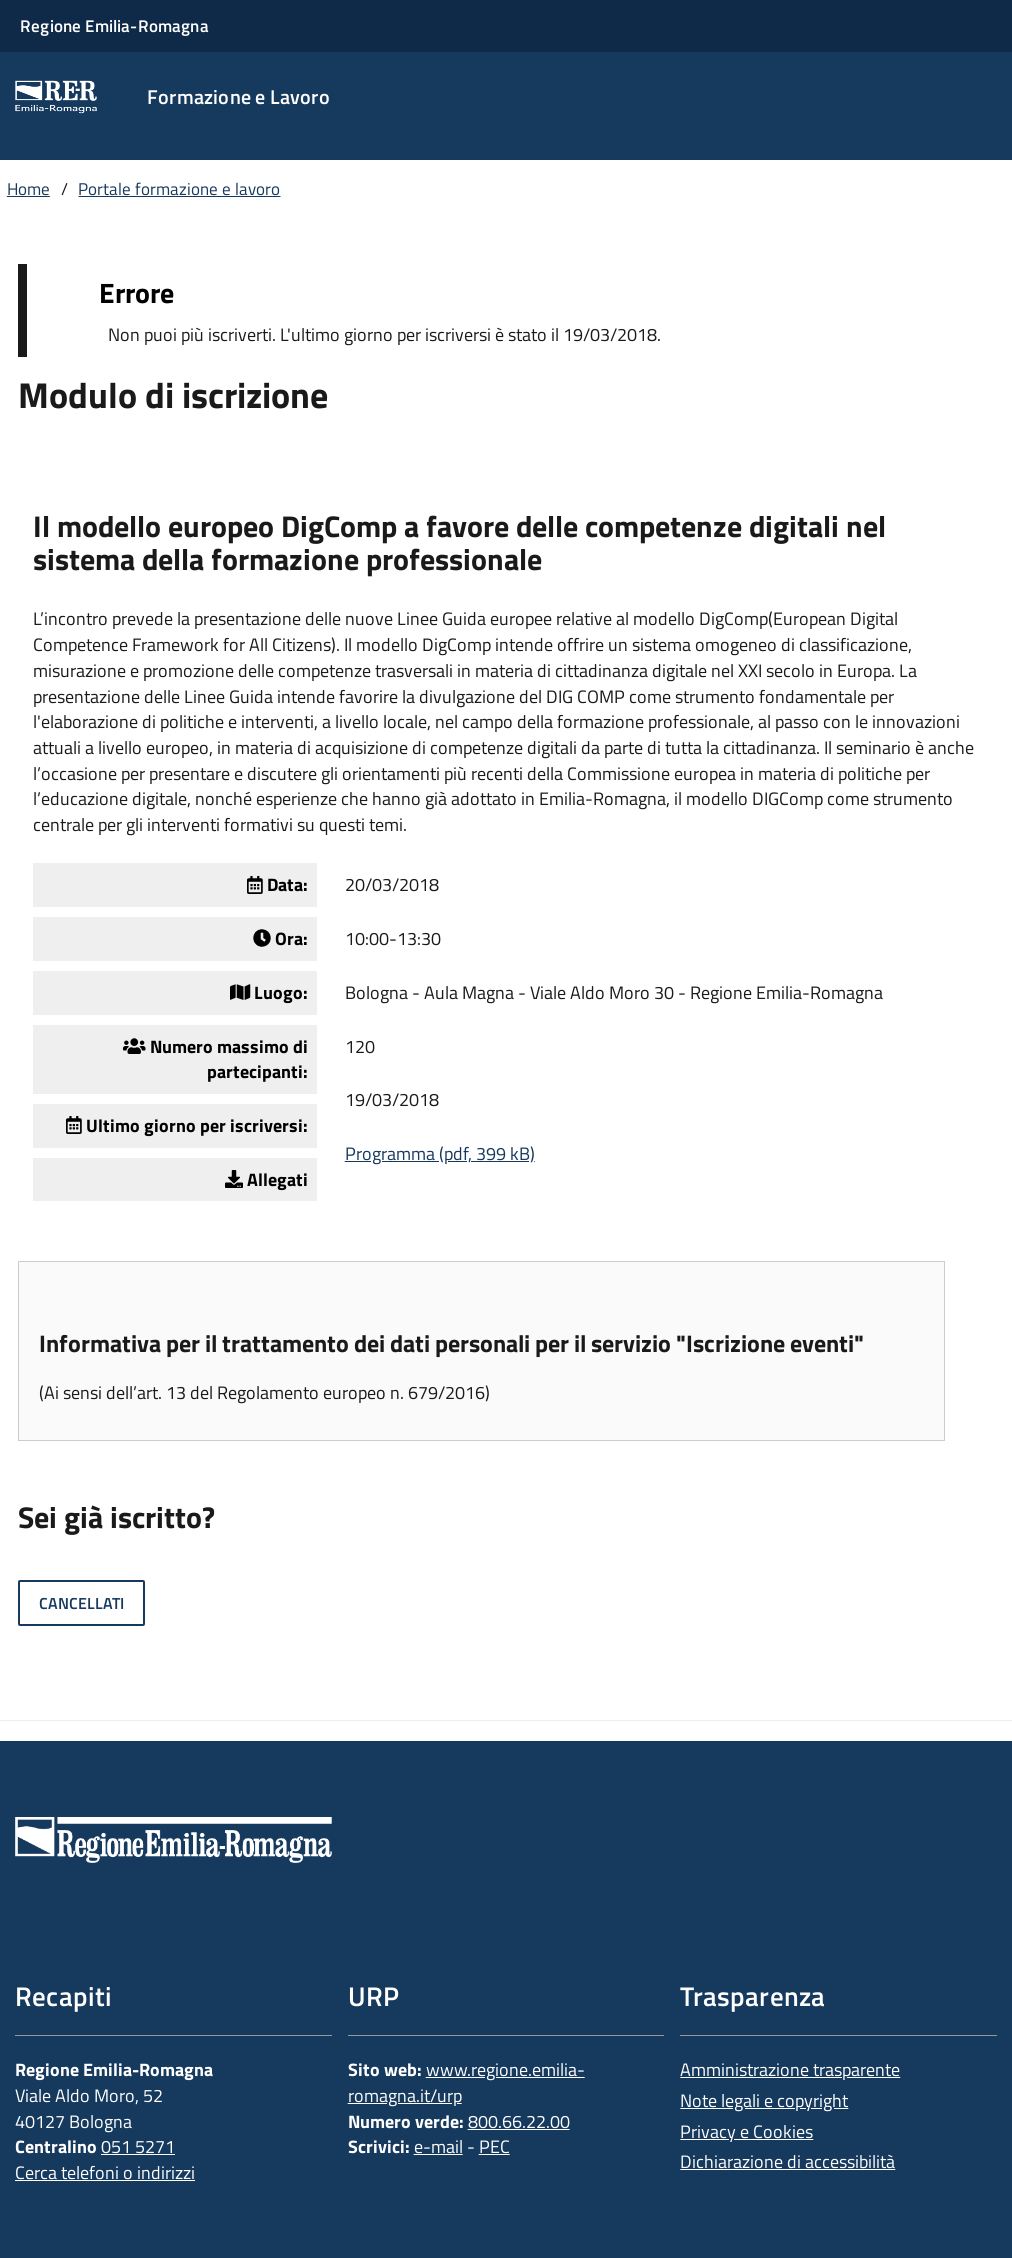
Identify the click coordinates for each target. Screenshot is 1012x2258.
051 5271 (138, 2146)
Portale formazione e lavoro (179, 189)
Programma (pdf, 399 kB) (440, 1153)
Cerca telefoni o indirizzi (105, 2172)
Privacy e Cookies (746, 2131)
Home (28, 189)
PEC (494, 2146)
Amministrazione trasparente (790, 2069)
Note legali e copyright (764, 2100)
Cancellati (81, 1603)
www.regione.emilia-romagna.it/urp (466, 2082)
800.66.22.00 (519, 2121)
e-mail (438, 2146)
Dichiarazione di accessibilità (787, 2161)
